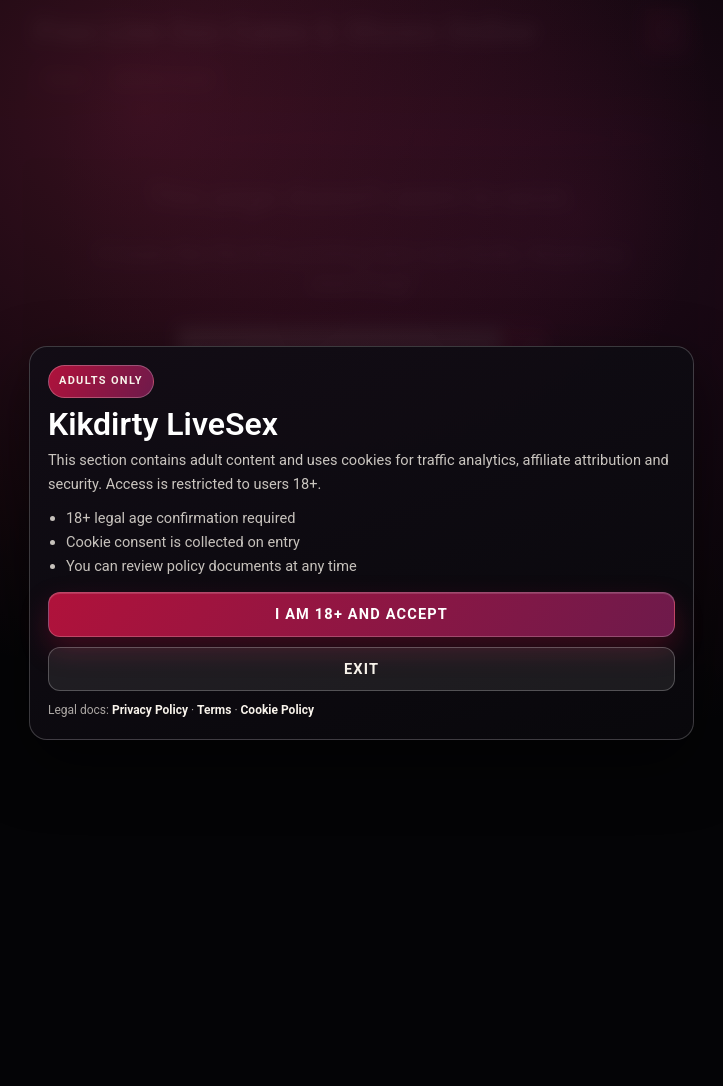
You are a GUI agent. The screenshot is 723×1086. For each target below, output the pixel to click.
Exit (361, 669)
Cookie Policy (278, 710)
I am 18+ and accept (361, 614)
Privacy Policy (150, 710)
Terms (214, 710)
